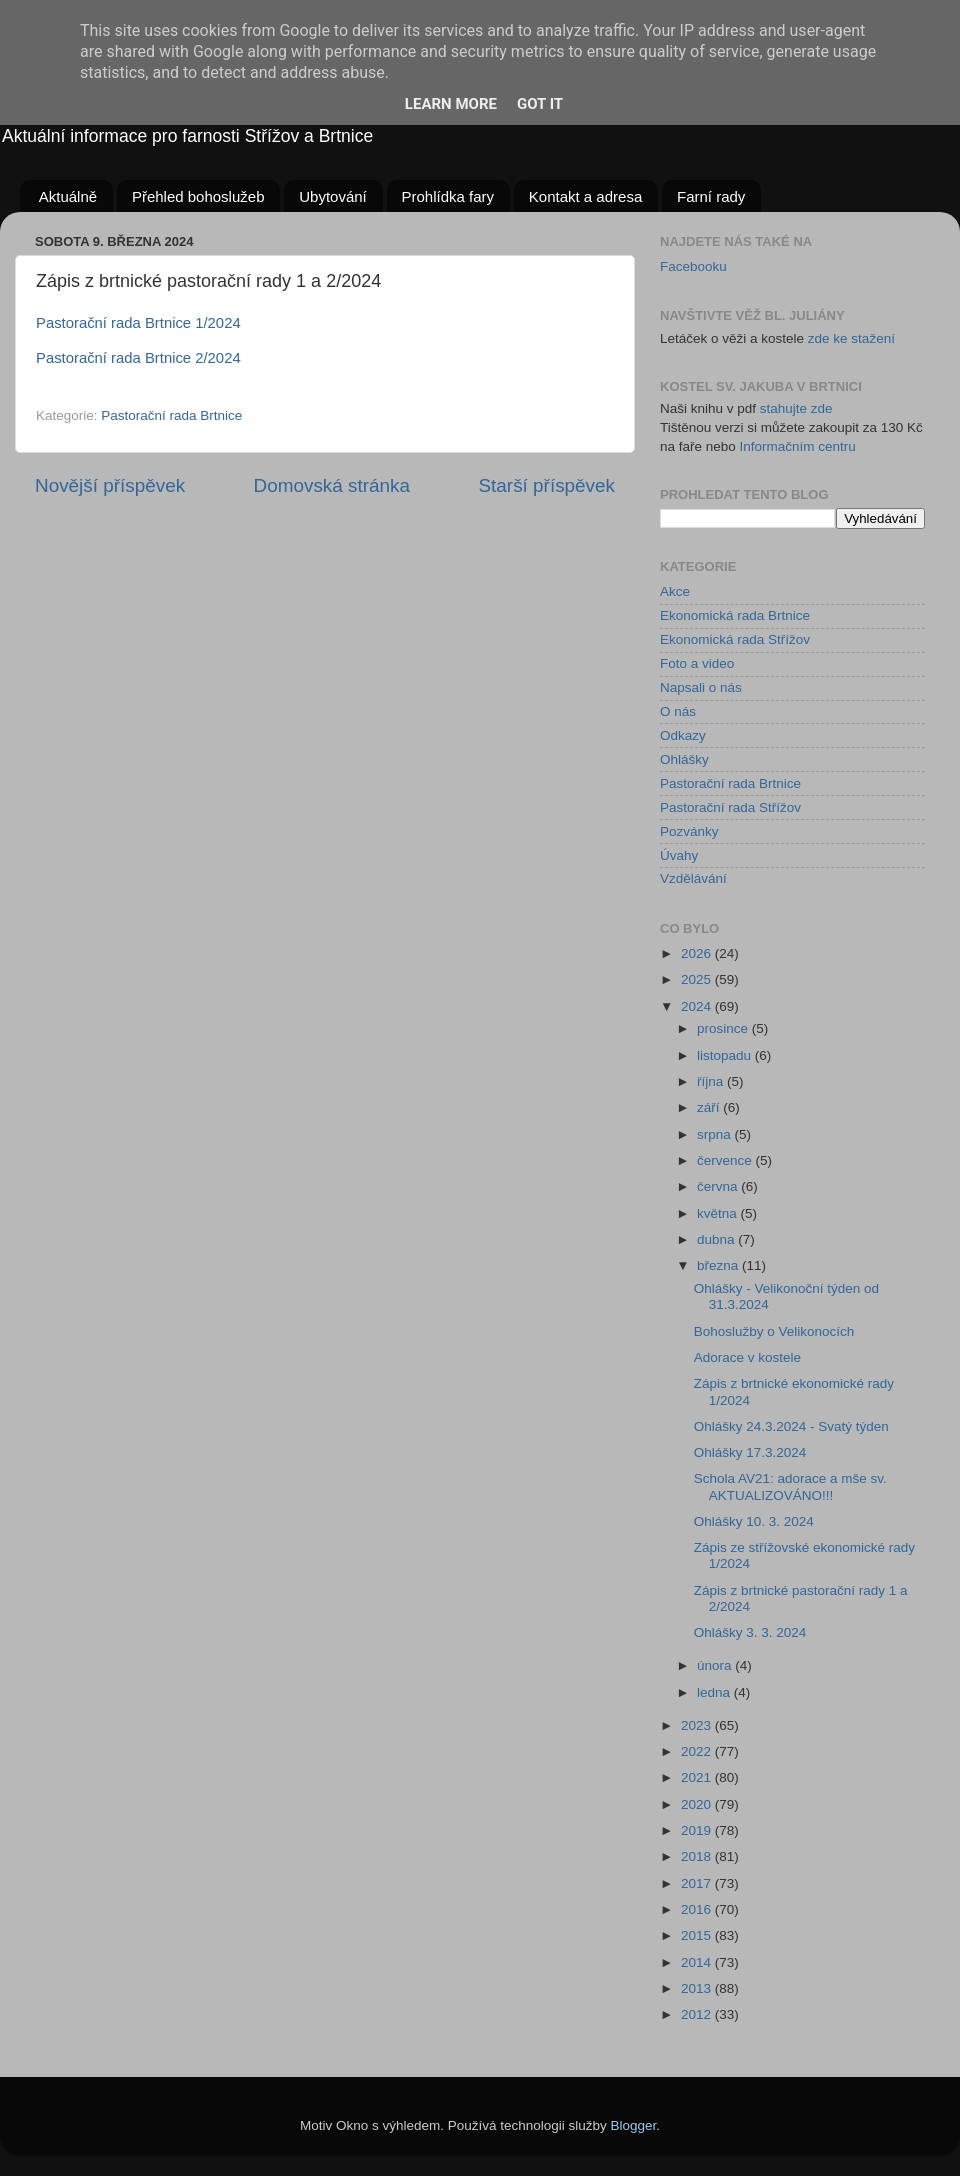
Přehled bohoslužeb (198, 196)
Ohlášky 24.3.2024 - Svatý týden (791, 1426)
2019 (698, 1830)
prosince (724, 1028)
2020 (698, 1804)
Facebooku (693, 266)
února (716, 1665)
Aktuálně (68, 196)
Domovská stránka (332, 485)
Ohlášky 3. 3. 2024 (750, 1632)
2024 (698, 1006)
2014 (698, 1962)
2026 (698, 953)
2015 (698, 1935)
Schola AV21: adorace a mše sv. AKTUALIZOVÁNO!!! (790, 1486)
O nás (678, 711)
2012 (698, 2014)
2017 (698, 1883)
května (719, 1213)
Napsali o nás (701, 687)
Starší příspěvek (547, 485)
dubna (717, 1239)
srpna (716, 1134)
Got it (540, 104)
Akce (675, 591)
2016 (698, 1909)
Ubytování (333, 196)
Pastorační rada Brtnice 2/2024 (138, 358)
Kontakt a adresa (585, 196)
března (719, 1265)
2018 (698, 1856)
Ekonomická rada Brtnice (735, 615)
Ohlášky (684, 759)
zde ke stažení (851, 338)
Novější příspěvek (110, 485)
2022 (698, 1751)
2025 (698, 979)
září (710, 1107)
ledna (715, 1692)
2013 (698, 1988)
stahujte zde (796, 408)
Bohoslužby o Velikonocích (774, 1331)
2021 (698, 1777)
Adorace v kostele (747, 1357)
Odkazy (683, 735)
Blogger (634, 2125)
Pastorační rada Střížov (730, 807)
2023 (698, 1725)
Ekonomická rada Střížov (735, 639)
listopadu (726, 1055)
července (726, 1160)
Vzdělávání (693, 878)
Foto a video (697, 663)
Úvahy (679, 855)
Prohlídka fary (448, 196)
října (712, 1081)
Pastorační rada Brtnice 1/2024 (138, 323)
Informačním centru (798, 446)
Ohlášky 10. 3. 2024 (754, 1521)
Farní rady (711, 196)
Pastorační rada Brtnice (171, 415)
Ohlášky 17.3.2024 (750, 1452)
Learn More (451, 104)
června (719, 1186)
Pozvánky (689, 831)
